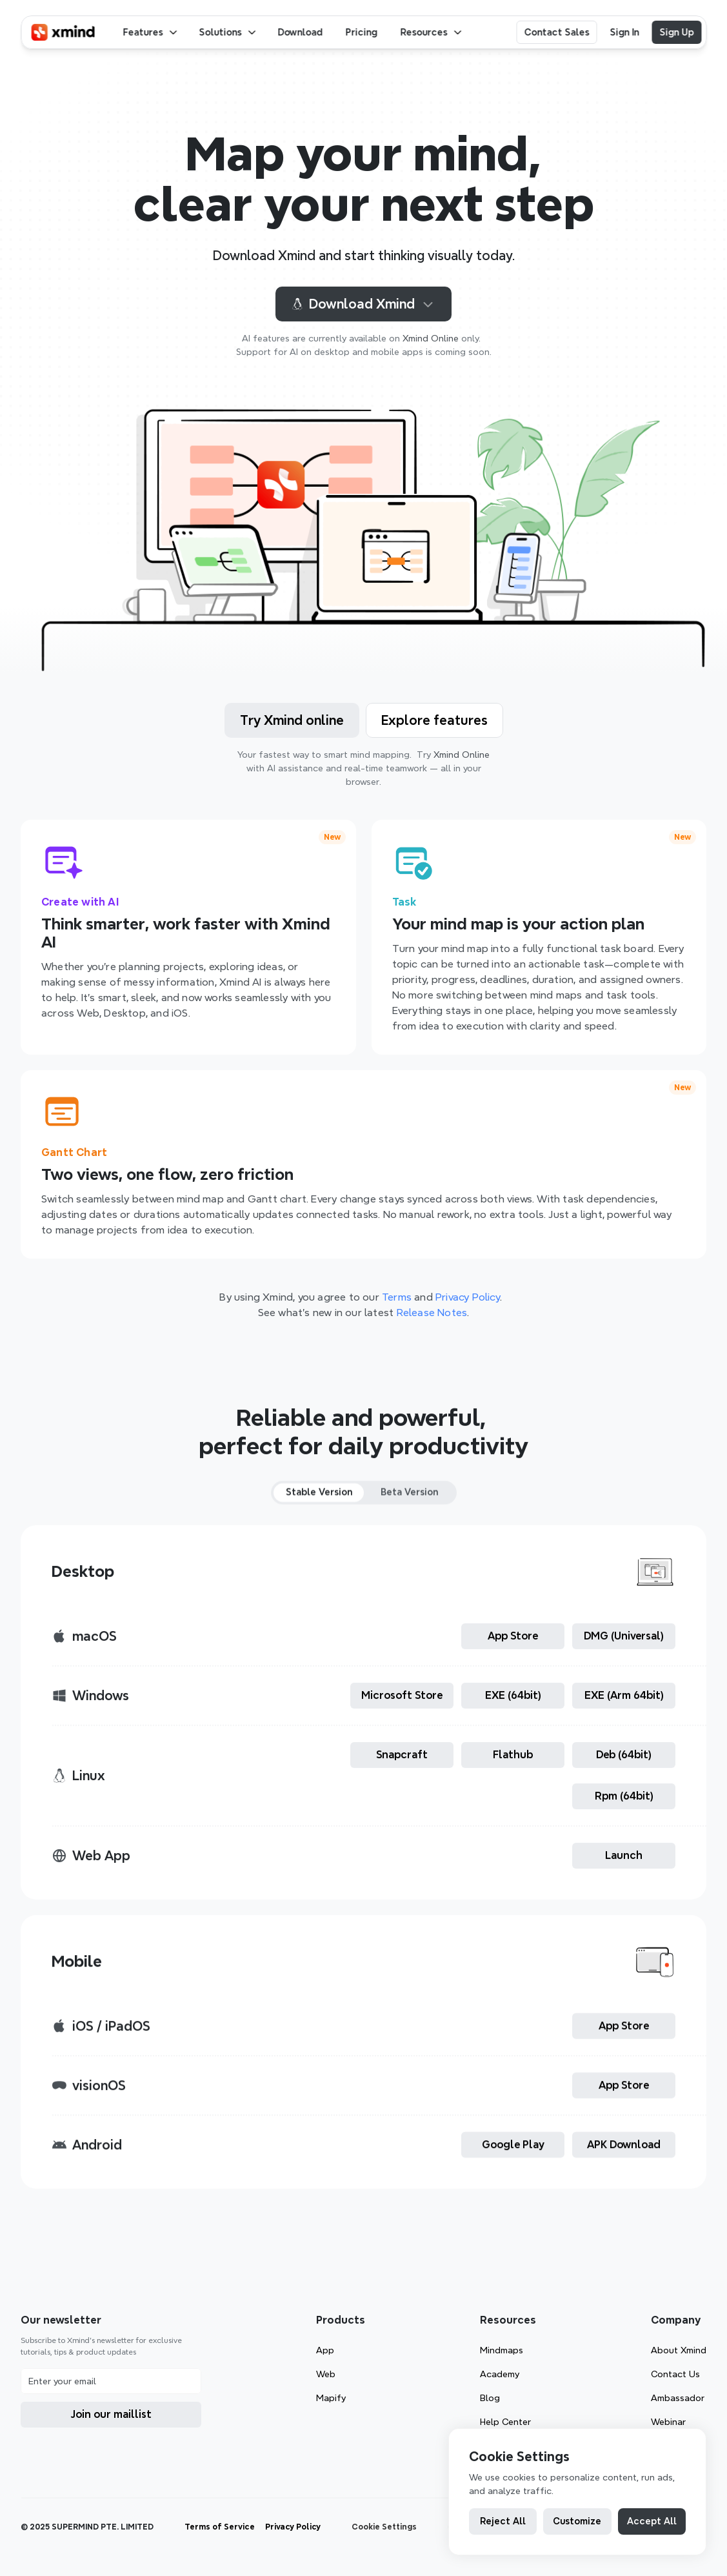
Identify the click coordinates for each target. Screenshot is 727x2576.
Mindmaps (501, 2350)
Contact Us (675, 2373)
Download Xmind (363, 304)
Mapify (331, 2397)
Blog (490, 2397)
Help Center (505, 2421)
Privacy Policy (293, 2526)
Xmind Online (431, 338)
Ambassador (677, 2397)
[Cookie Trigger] (384, 2527)
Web (325, 2373)
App (325, 2350)
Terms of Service (219, 2526)
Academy (499, 2373)
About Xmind (678, 2350)
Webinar (668, 2421)
